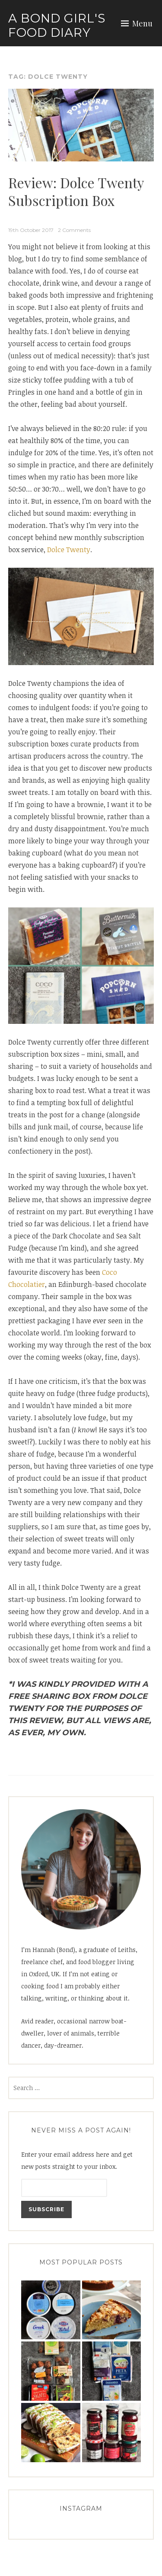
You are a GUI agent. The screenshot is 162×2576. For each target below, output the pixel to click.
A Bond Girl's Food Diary (56, 25)
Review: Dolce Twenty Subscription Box (76, 191)
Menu (142, 23)
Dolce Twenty (68, 549)
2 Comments (74, 230)
